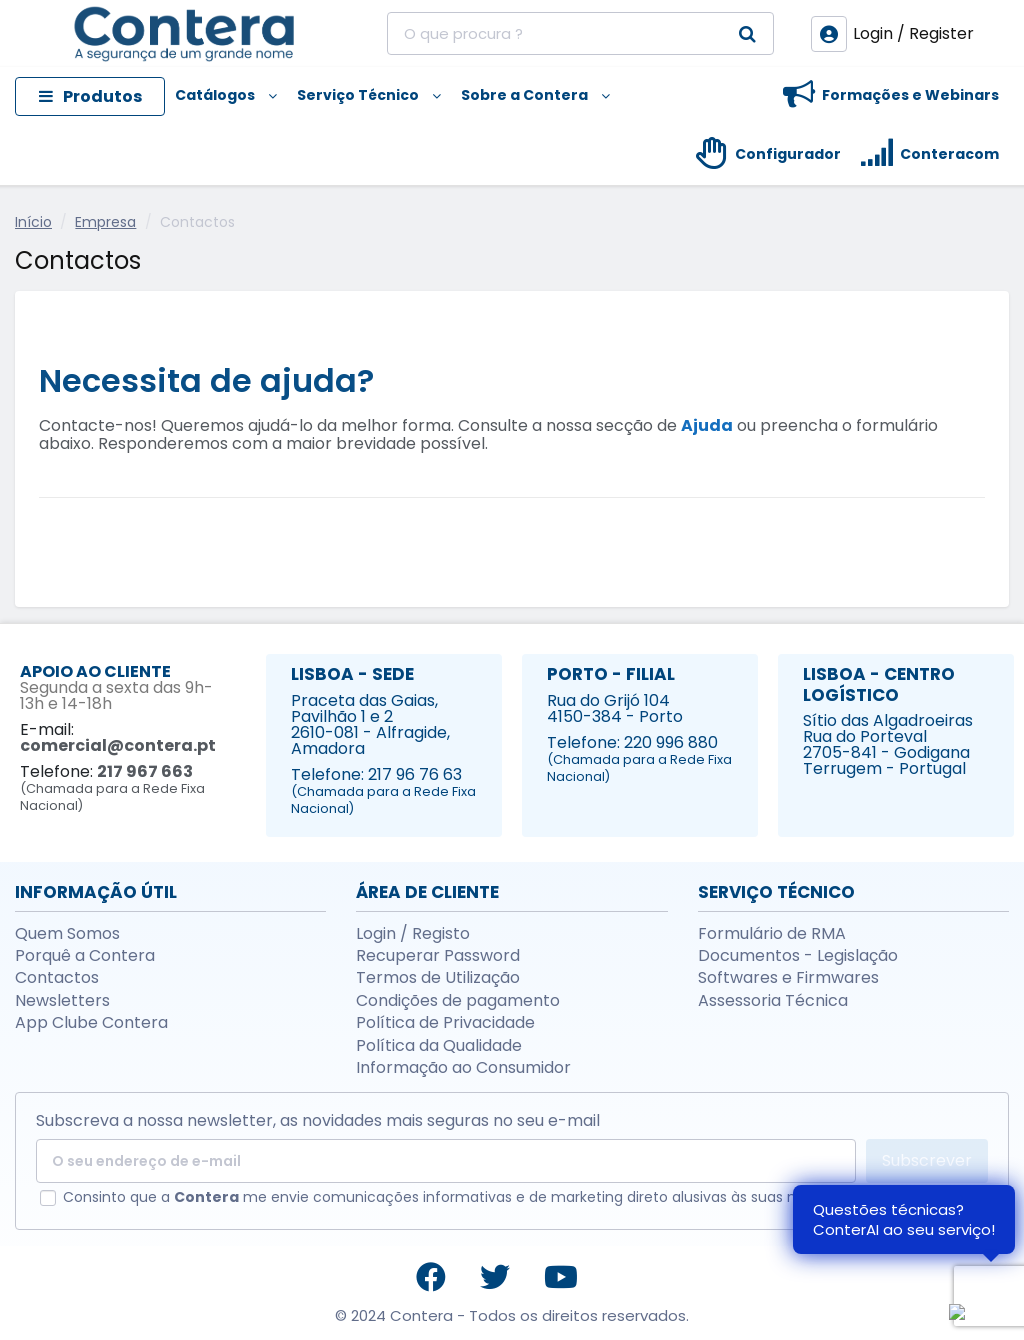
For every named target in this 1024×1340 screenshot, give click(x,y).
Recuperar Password (438, 956)
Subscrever (927, 1160)
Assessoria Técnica (773, 1001)
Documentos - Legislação (798, 956)
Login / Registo (413, 934)
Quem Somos (67, 934)
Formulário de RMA (772, 934)
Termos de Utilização (438, 978)
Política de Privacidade (445, 1023)
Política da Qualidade (439, 1046)
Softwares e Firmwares (788, 978)
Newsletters (62, 1001)
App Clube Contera (91, 1023)
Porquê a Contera (85, 956)
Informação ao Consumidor (463, 1068)
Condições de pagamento (458, 1001)
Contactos (57, 978)
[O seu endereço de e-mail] (446, 1161)
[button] (226, 96)
